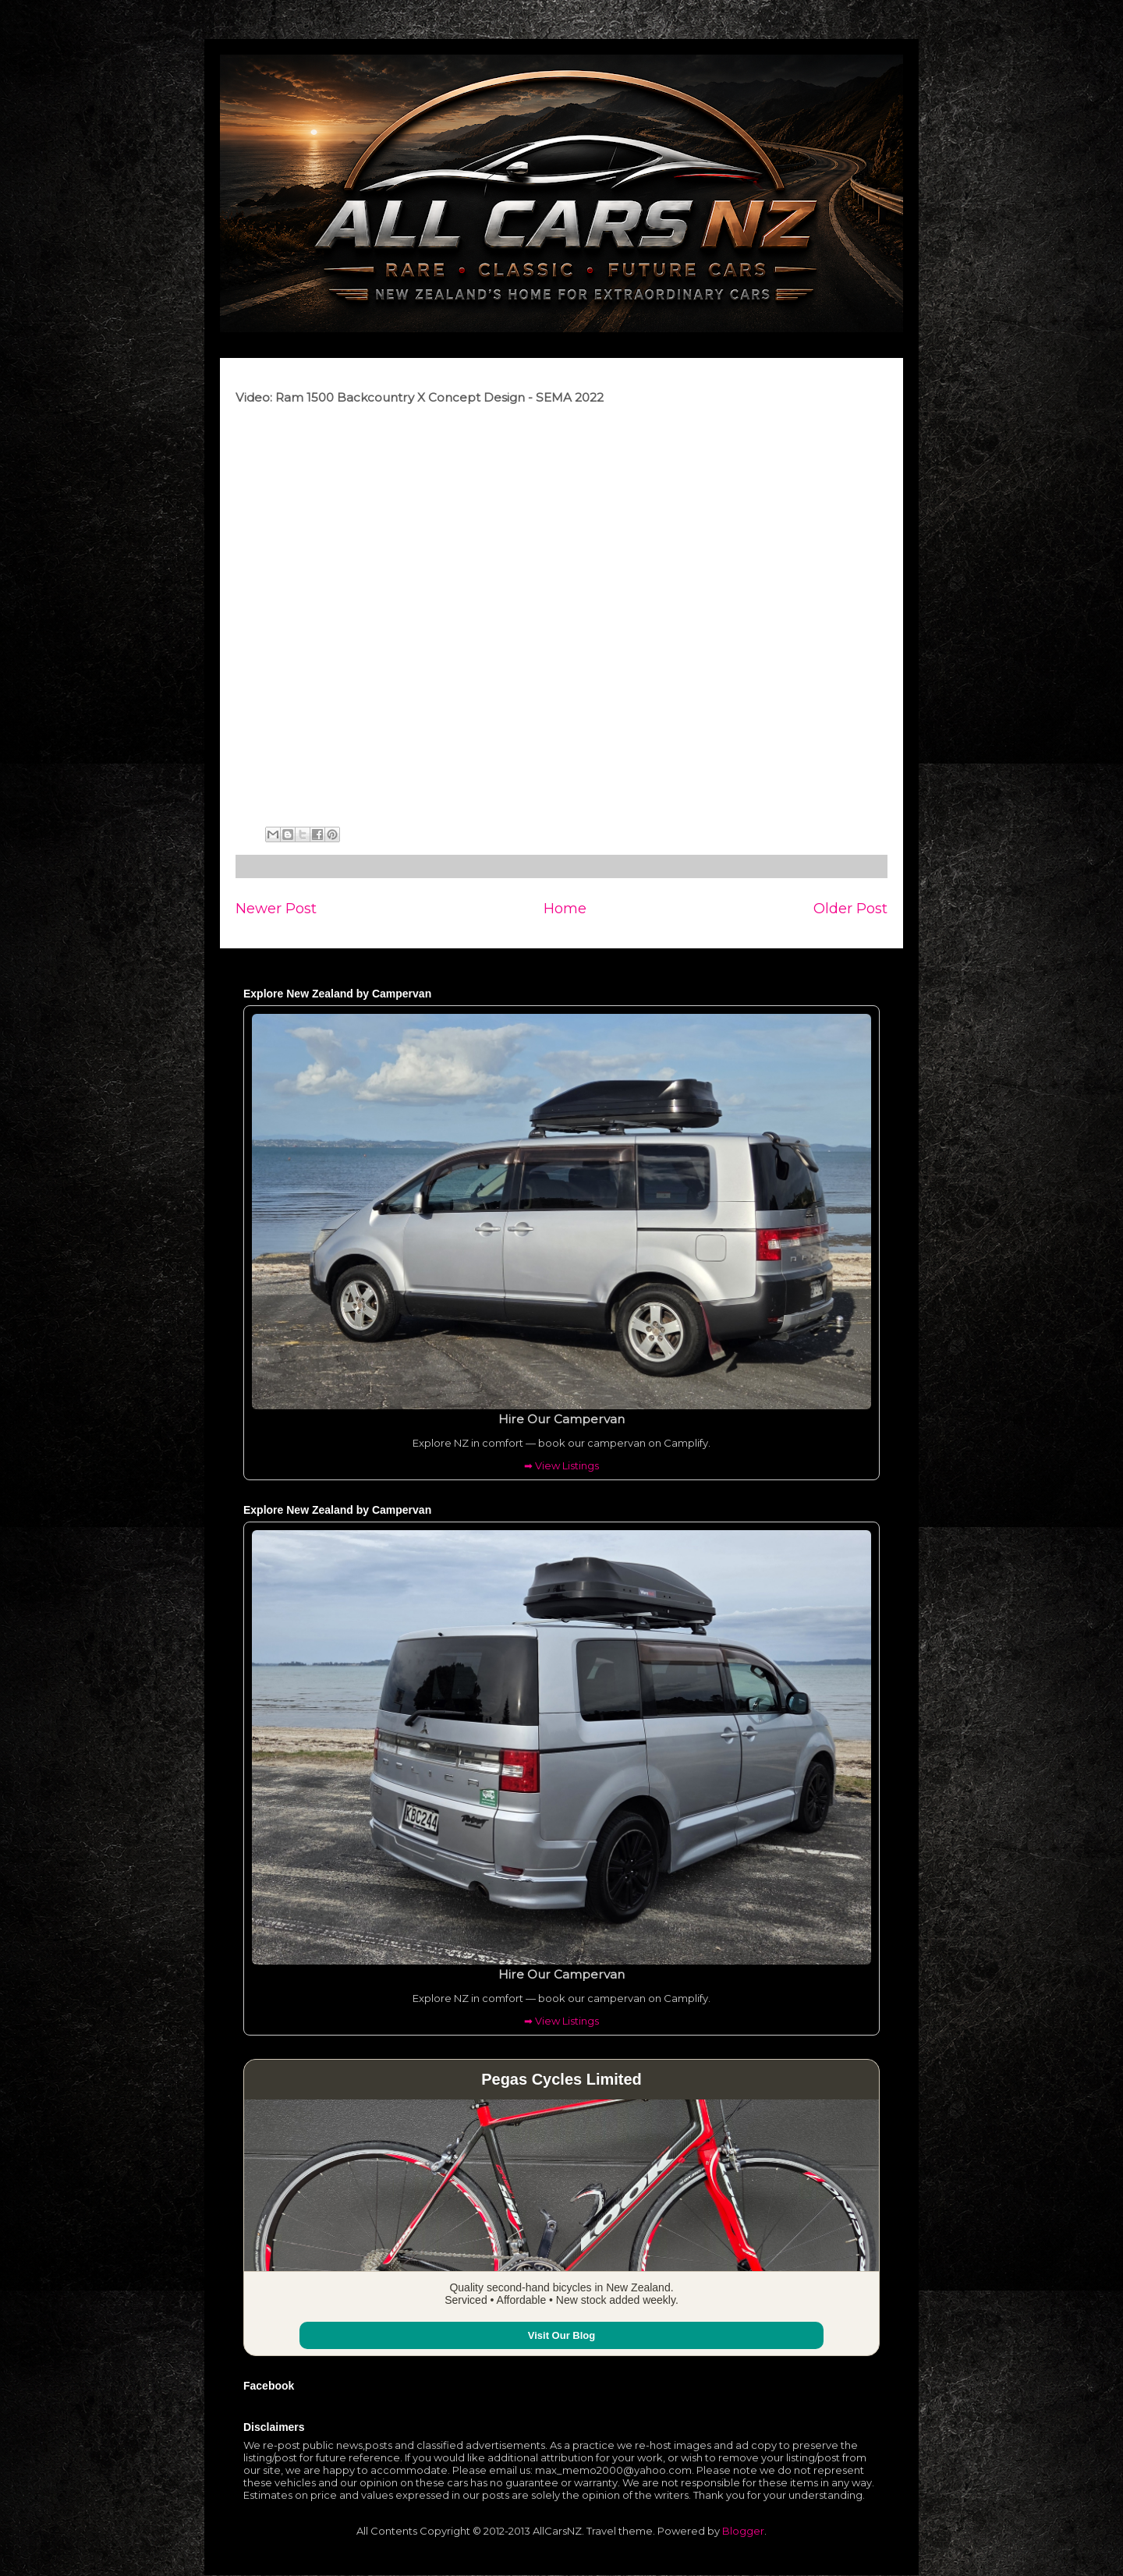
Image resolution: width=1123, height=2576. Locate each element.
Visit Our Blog (561, 2335)
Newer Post (276, 908)
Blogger (743, 2531)
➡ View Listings (561, 1465)
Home (565, 908)
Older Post (850, 908)
